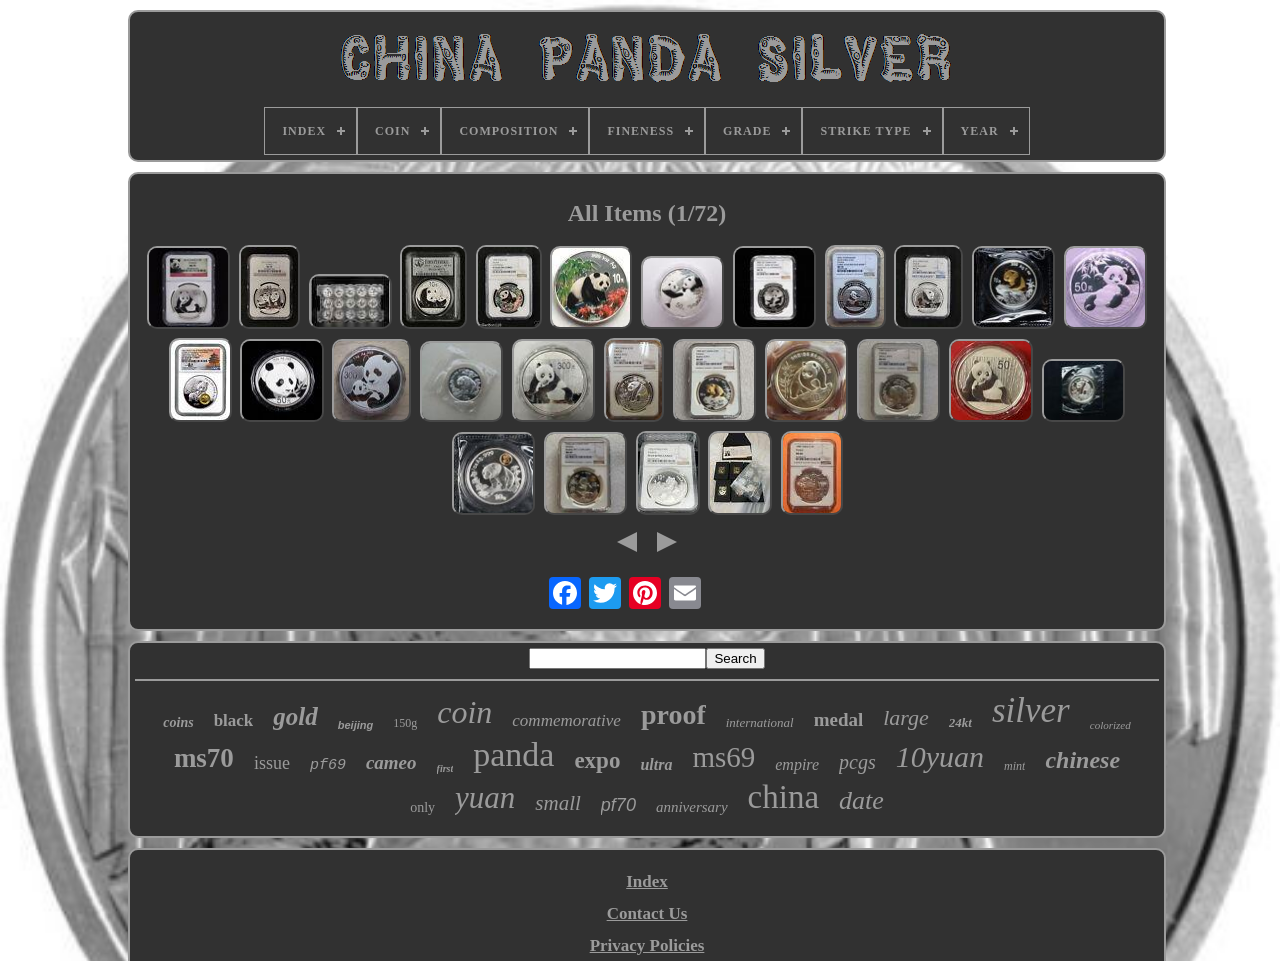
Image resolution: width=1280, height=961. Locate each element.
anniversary (692, 807)
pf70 (618, 805)
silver (1031, 710)
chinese (1082, 760)
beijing (355, 725)
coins (178, 722)
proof (673, 714)
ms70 (204, 758)
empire (797, 764)
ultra (656, 764)
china (783, 797)
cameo (391, 762)
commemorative (566, 720)
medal (839, 719)
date (861, 800)
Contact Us (647, 913)
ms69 (723, 757)
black (234, 720)
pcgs (857, 762)
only (422, 807)
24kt (960, 722)
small (558, 803)
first (445, 768)
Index (647, 881)
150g (405, 723)
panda (513, 754)
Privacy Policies (647, 945)
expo (597, 760)
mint (1014, 766)
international (760, 722)
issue (272, 763)
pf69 (328, 765)
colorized (1110, 725)
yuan (485, 797)
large (906, 717)
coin (464, 712)
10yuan (940, 756)
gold (295, 716)
